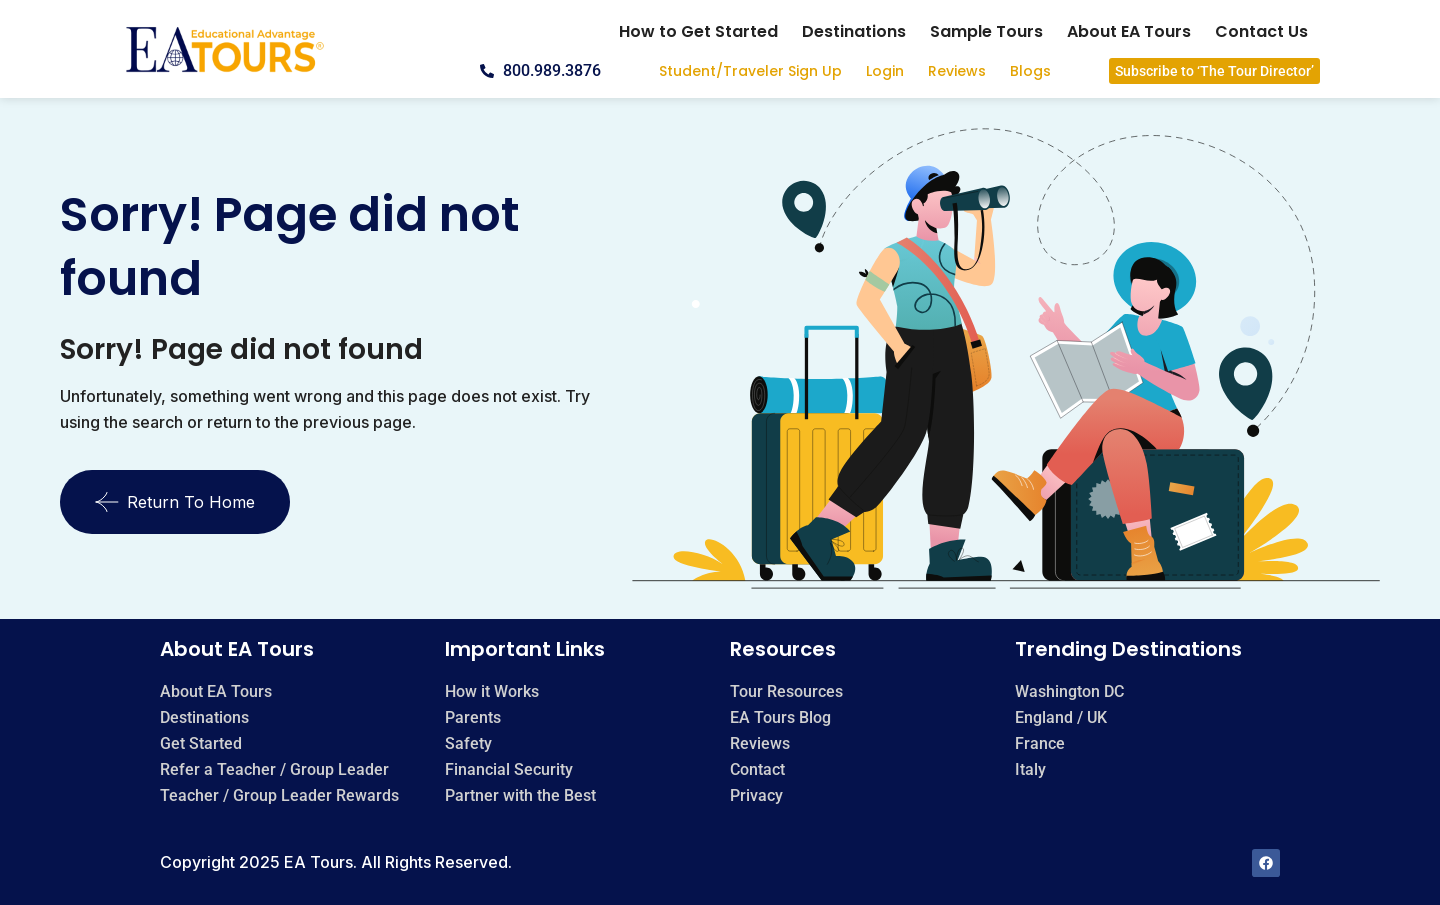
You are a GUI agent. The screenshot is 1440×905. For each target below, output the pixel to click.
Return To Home (175, 502)
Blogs (1030, 71)
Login (885, 71)
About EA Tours (1129, 31)
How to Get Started (698, 31)
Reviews (957, 71)
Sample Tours (986, 31)
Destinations (854, 31)
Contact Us (1261, 31)
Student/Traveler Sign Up (750, 71)
